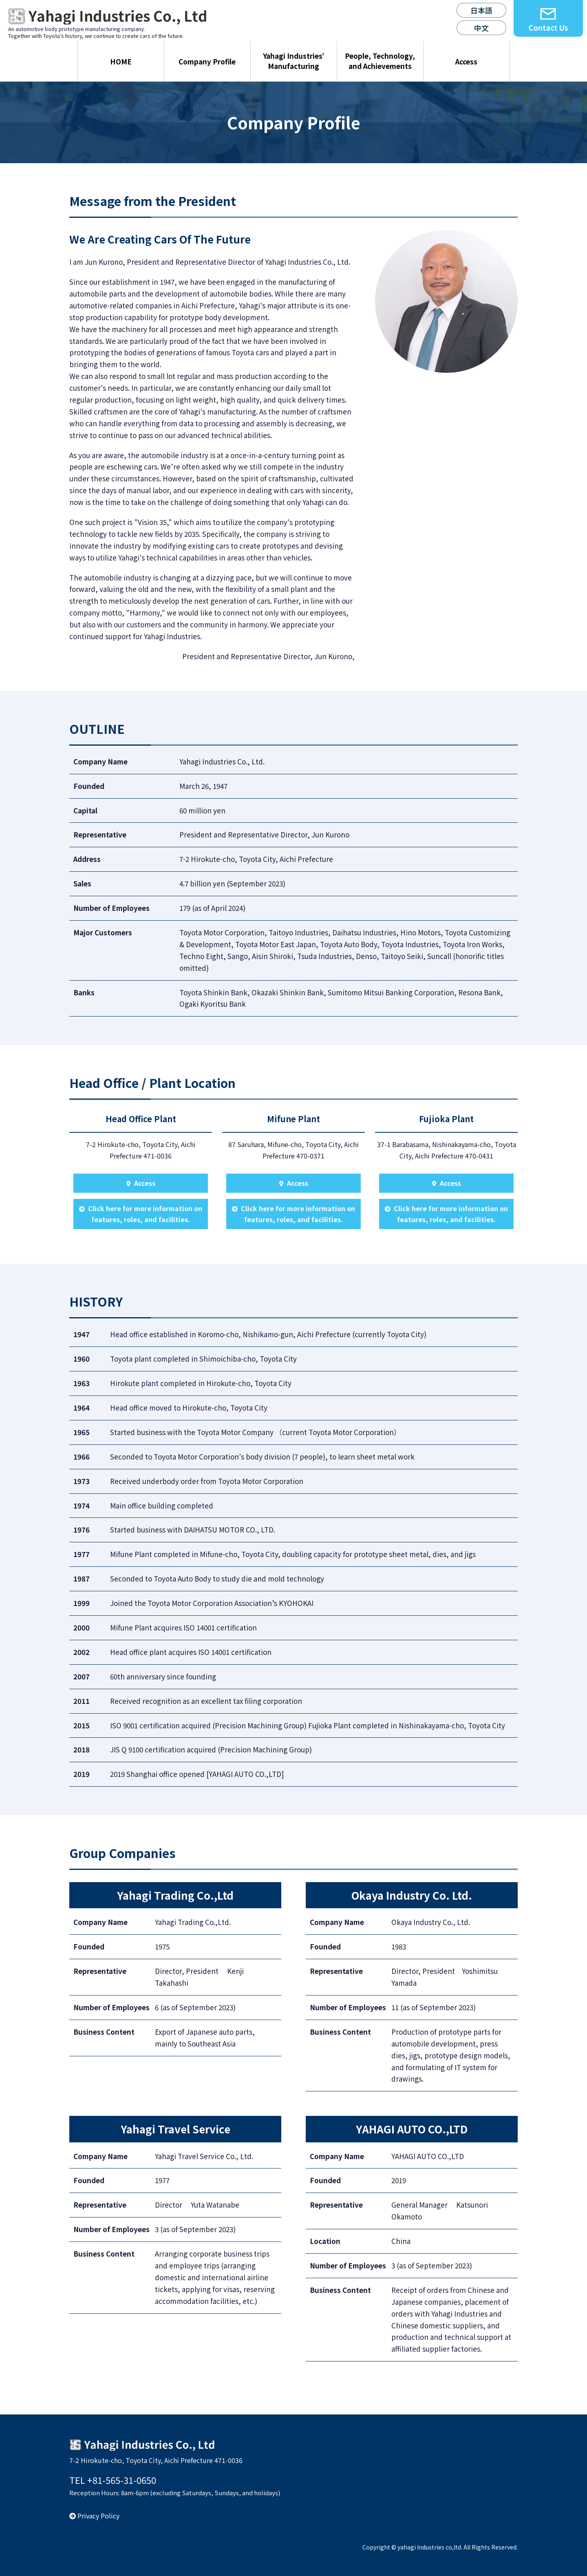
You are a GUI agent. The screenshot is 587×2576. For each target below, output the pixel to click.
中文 (481, 27)
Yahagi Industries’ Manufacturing (293, 61)
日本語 (481, 10)
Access (466, 61)
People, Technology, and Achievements (380, 61)
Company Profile (207, 61)
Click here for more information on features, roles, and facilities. (140, 1213)
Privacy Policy (94, 2516)
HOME (121, 61)
